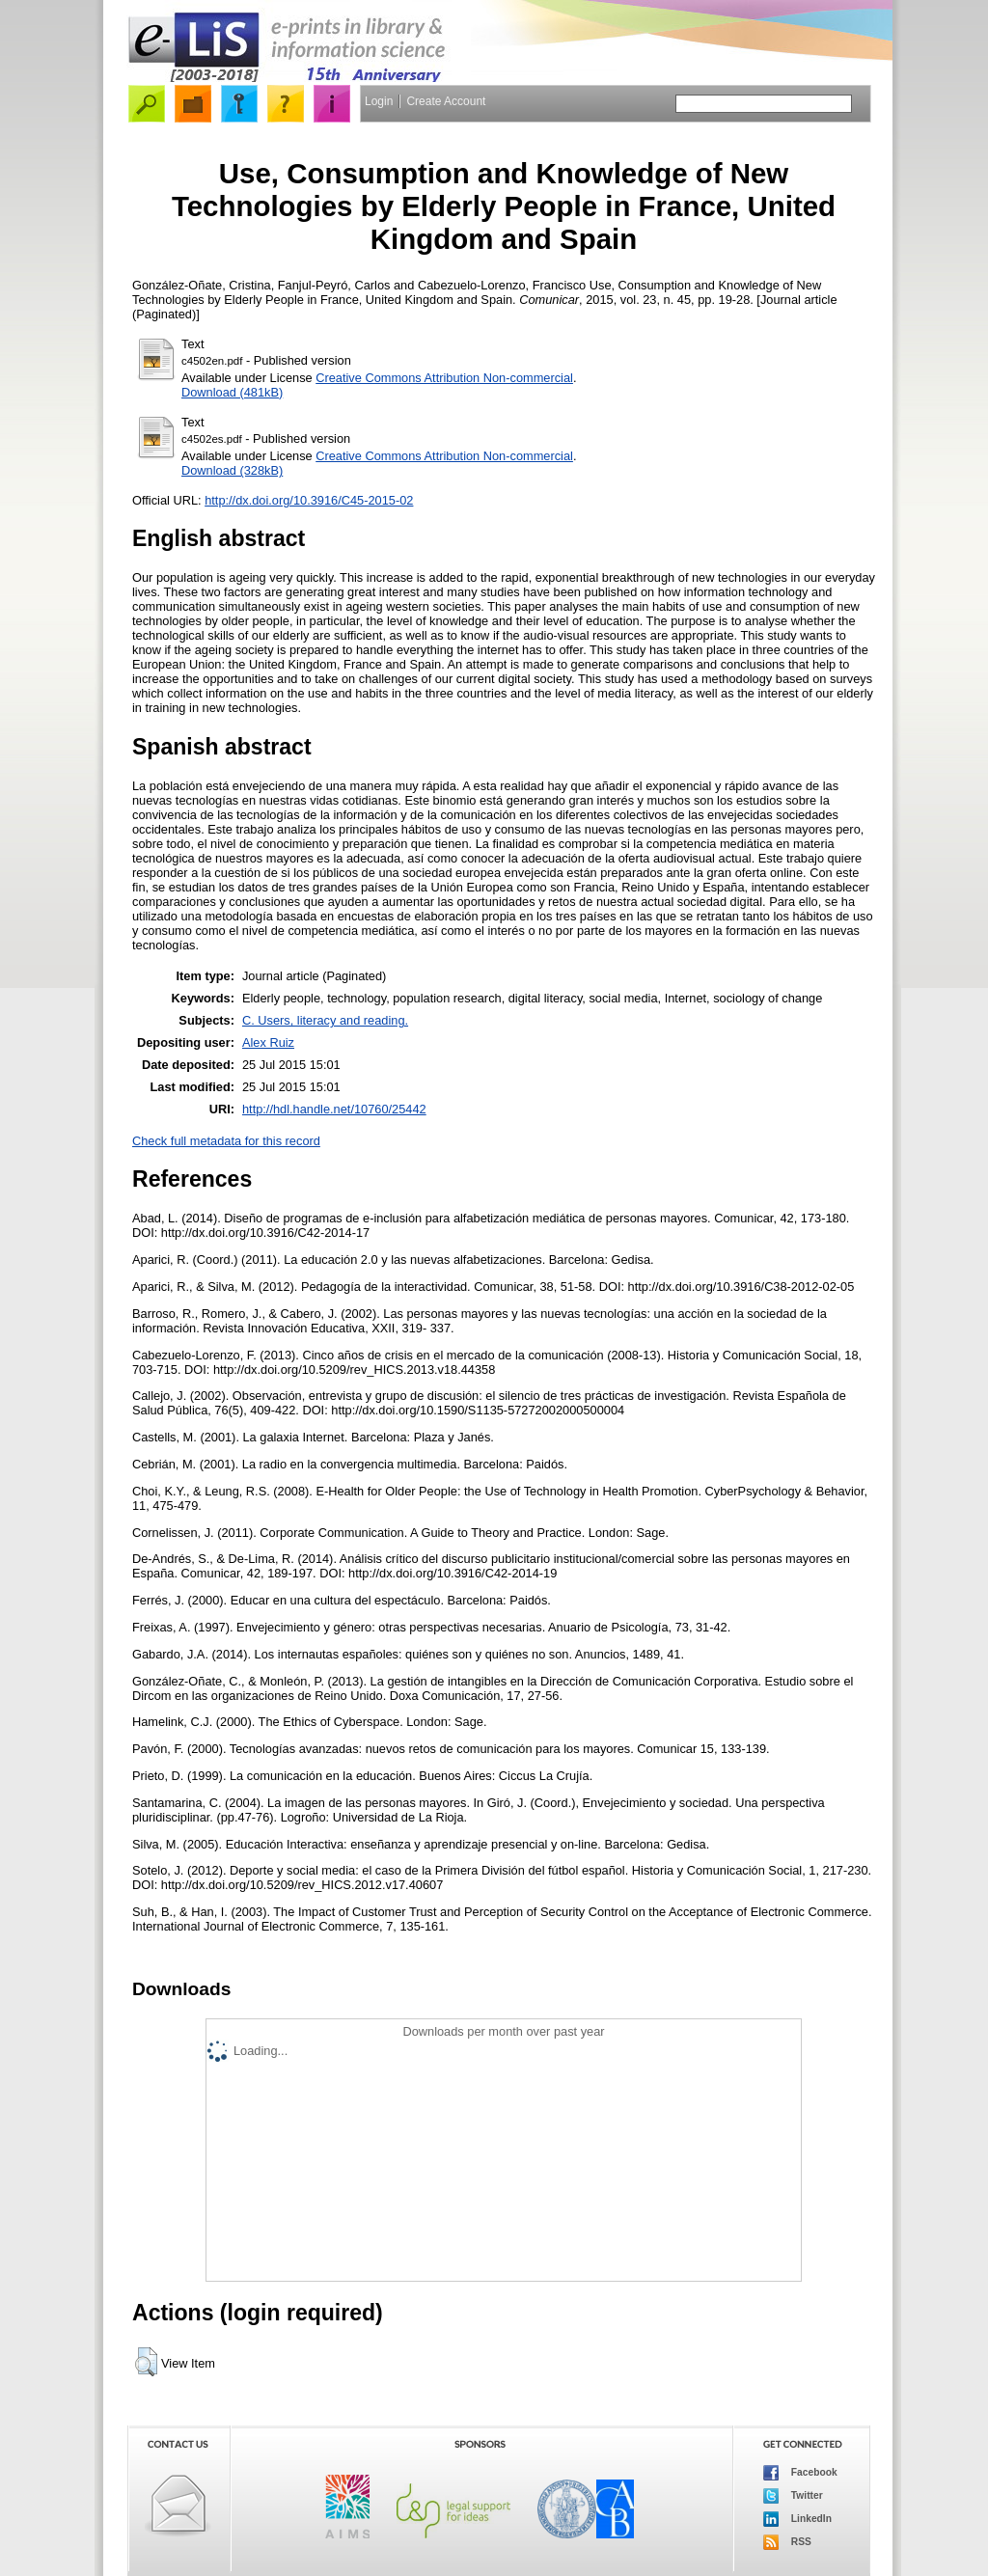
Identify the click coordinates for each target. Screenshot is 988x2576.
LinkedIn (797, 2519)
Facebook (800, 2472)
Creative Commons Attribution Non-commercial (444, 377)
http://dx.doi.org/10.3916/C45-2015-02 (309, 500)
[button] (146, 2361)
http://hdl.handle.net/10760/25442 (334, 1109)
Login (379, 101)
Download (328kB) (232, 470)
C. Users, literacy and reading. (325, 1020)
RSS (787, 2542)
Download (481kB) (232, 392)
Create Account (445, 101)
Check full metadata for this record (226, 1141)
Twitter (793, 2496)
